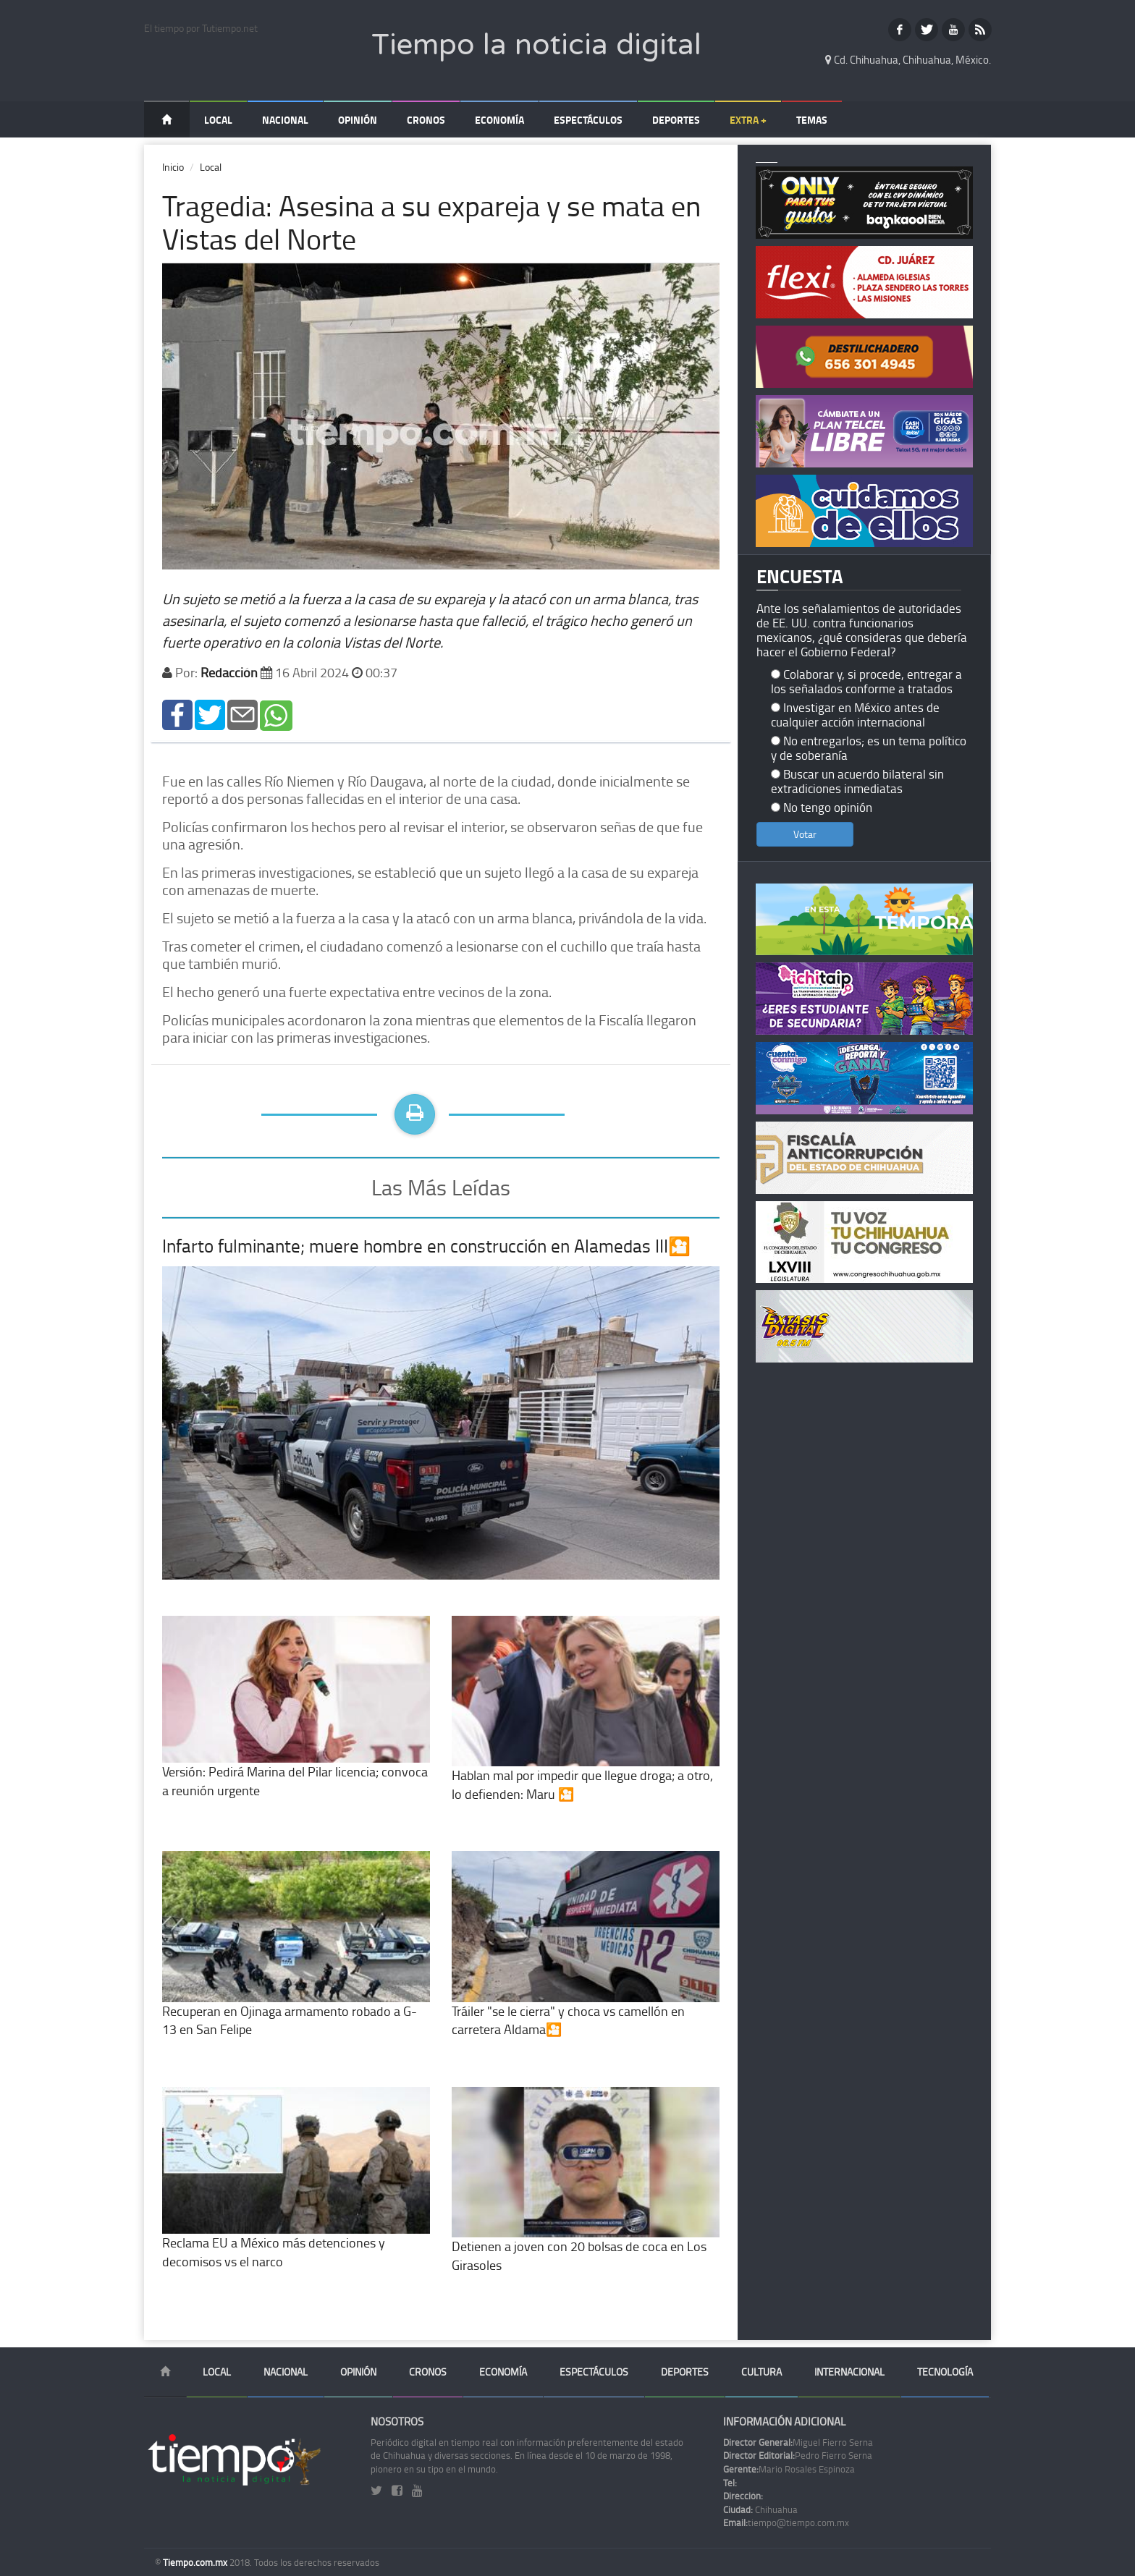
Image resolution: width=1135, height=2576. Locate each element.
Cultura (761, 2371)
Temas (811, 119)
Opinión (357, 119)
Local (218, 119)
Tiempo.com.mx (196, 2562)
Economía (499, 119)
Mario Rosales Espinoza (789, 2468)
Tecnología (945, 2371)
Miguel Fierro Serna (798, 2442)
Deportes (676, 119)
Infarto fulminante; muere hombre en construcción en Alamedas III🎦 (426, 1245)
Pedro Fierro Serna (797, 2455)
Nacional (285, 119)
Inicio (173, 167)
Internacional (849, 2371)
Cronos (426, 119)
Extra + (748, 119)
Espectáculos (588, 119)
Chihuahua (760, 2509)
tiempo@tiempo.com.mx (786, 2522)
